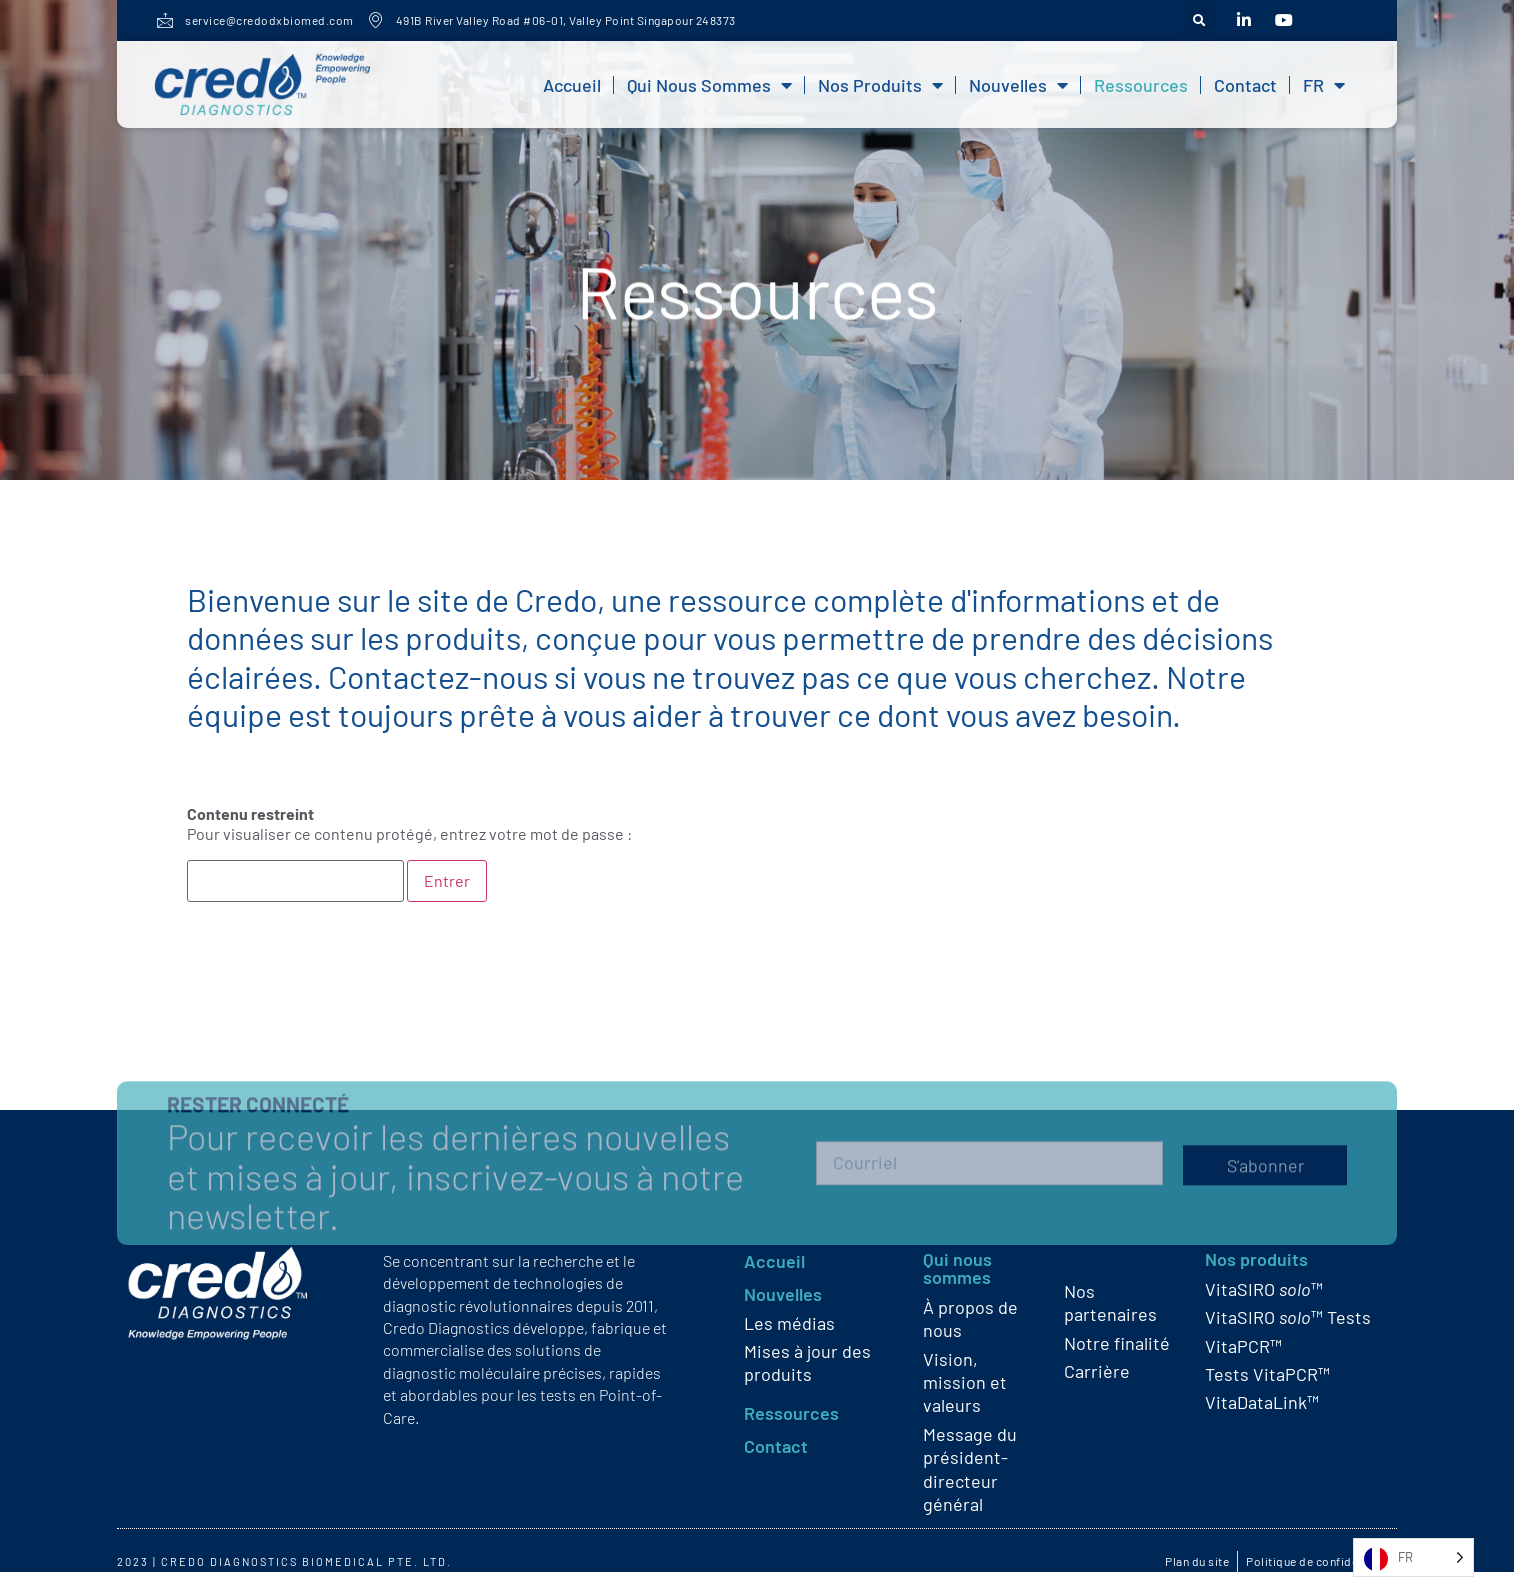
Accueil (572, 85)
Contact (1245, 85)
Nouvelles (1018, 85)
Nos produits (880, 85)
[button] (1198, 20)
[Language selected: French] (1413, 1557)
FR (1324, 85)
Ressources (1141, 85)
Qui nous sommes (709, 85)
